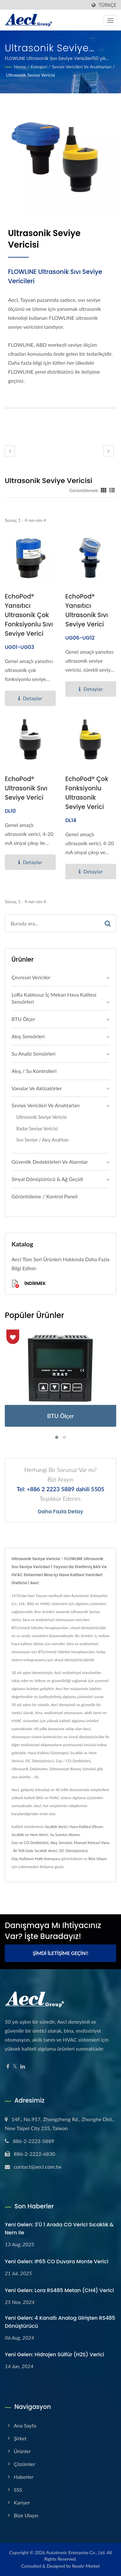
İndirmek (29, 1284)
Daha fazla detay (60, 1511)
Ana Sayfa (25, 2425)
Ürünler (22, 2451)
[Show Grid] (104, 490)
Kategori (39, 66)
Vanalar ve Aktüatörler (37, 1088)
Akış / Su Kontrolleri (34, 1071)
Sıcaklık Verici (56, 1826)
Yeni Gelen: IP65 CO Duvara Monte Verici (56, 2261)
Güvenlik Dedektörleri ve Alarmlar (50, 1162)
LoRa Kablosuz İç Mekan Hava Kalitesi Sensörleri (54, 998)
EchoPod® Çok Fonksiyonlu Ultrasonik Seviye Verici (86, 793)
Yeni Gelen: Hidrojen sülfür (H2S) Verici (54, 2354)
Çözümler (24, 2464)
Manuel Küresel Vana (91, 1842)
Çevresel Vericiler (31, 977)
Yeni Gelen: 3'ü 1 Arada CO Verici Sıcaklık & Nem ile (59, 2228)
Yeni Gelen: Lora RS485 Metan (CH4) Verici (59, 2290)
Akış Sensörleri (28, 1036)
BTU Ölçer (23, 1019)
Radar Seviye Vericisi (37, 1128)
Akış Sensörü (61, 1842)
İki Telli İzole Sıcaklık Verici (35, 1850)
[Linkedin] (22, 2066)
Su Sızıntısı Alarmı (65, 1834)
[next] (108, 450)
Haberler (23, 2477)
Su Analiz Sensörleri (33, 1053)
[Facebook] (7, 2066)
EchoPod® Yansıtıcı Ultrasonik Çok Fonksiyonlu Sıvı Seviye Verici (29, 615)
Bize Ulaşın (97, 1858)
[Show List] (112, 490)
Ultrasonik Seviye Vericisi (30, 75)
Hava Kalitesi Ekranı (86, 1826)
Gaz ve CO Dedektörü (30, 1842)
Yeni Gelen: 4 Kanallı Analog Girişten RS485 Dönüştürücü (60, 2322)
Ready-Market (86, 2566)
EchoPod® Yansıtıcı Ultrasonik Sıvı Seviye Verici (86, 610)
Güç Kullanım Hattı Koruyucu (36, 1858)
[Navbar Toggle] (110, 20)
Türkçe (107, 5)
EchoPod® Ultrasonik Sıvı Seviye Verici (26, 788)
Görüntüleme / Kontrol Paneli (45, 1196)
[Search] (52, 923)
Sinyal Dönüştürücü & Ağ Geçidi (47, 1179)
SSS (18, 2490)
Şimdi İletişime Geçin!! (60, 1953)
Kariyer (22, 2502)
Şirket (20, 2438)
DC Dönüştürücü (73, 1850)
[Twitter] (14, 2066)
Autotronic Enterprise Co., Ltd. (75, 2552)
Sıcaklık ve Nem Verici (30, 1834)
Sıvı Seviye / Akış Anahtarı (42, 1140)
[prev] (10, 450)
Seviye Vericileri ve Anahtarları (81, 66)
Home (20, 66)
